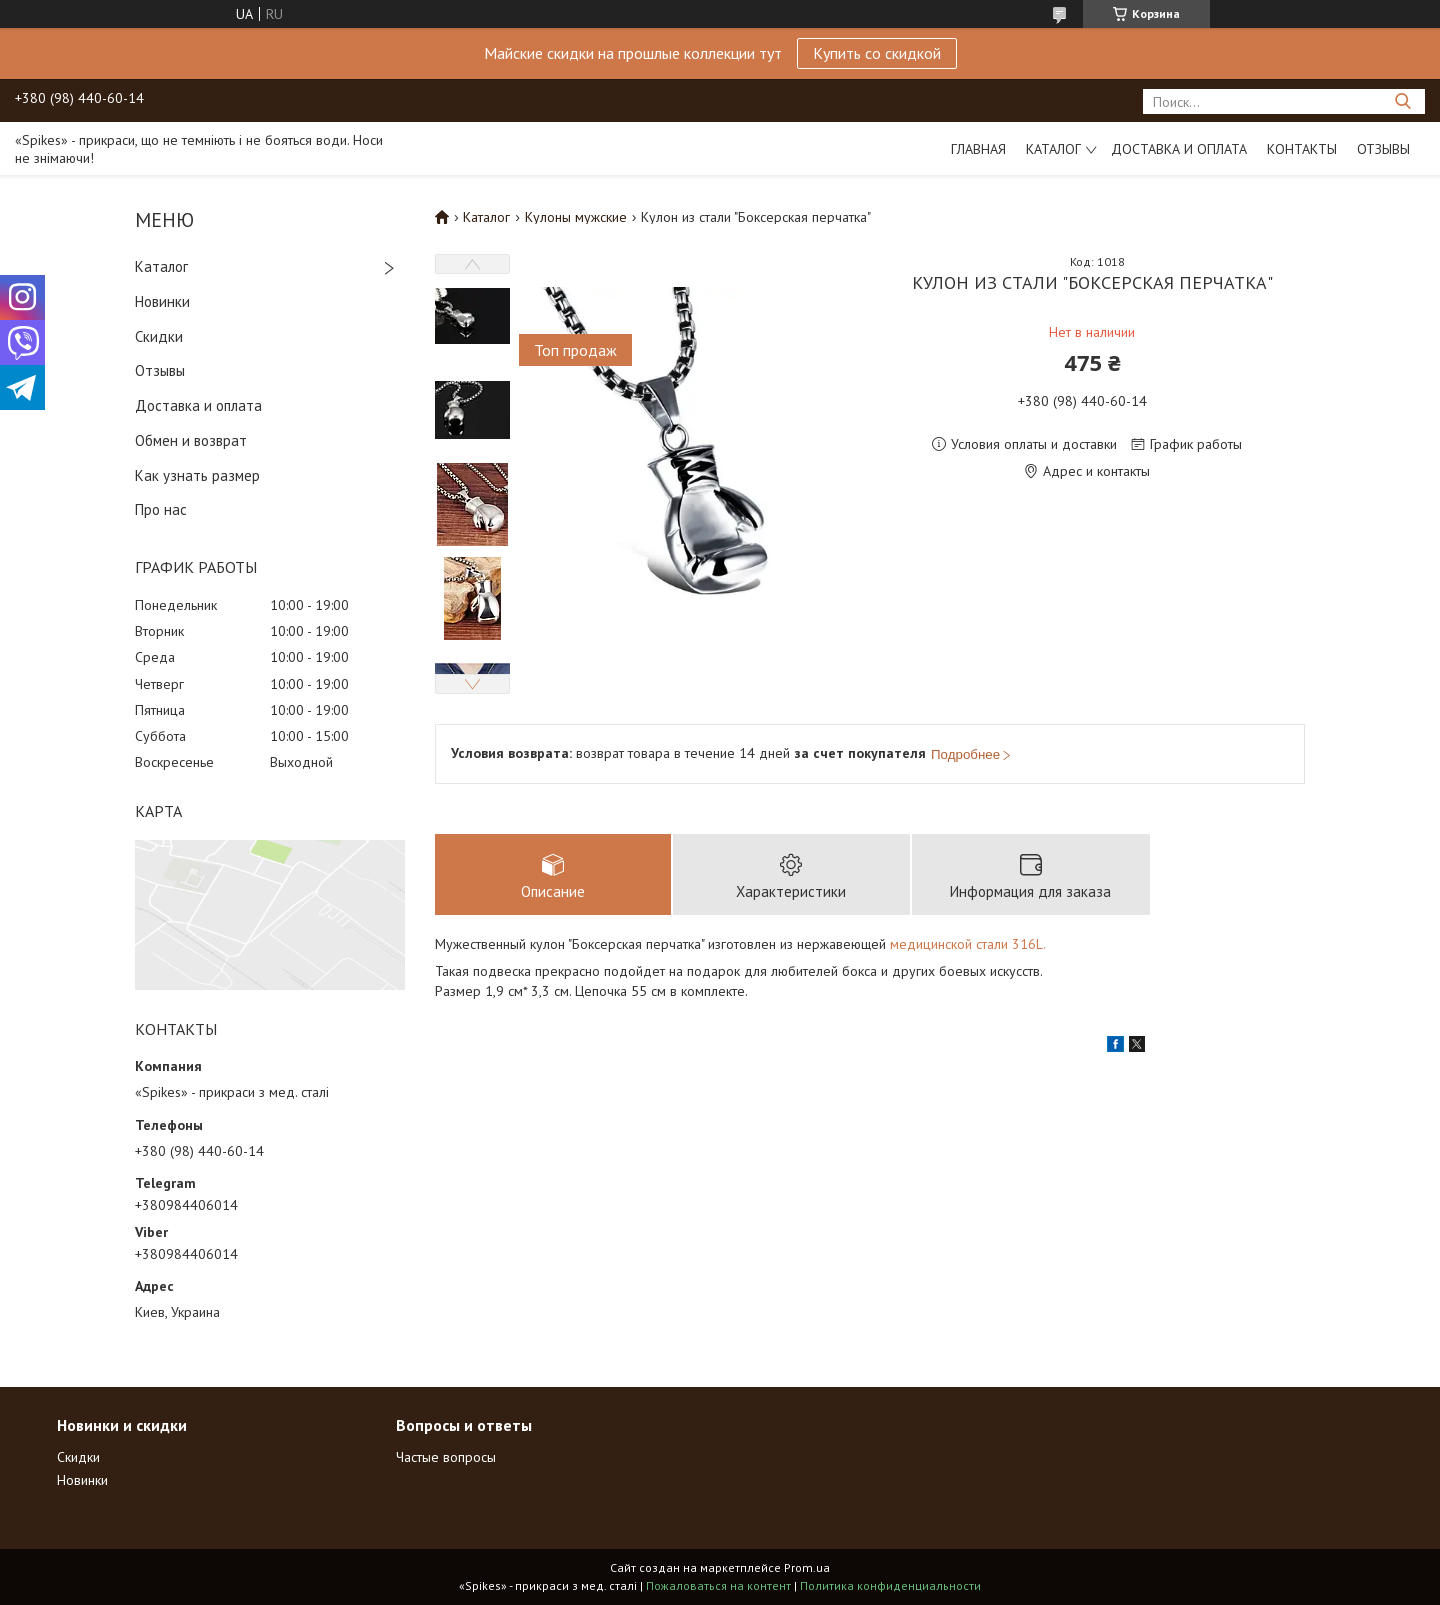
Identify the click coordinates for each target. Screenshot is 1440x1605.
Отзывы (1383, 149)
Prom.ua (807, 1567)
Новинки (162, 301)
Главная (978, 149)
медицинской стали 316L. (968, 944)
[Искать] (1402, 101)
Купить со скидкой (877, 53)
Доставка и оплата (1179, 149)
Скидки (159, 336)
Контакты (1302, 149)
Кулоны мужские (576, 217)
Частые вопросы (446, 1457)
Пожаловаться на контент (718, 1585)
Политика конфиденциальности (890, 1585)
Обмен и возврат (191, 440)
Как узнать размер (197, 475)
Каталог (1053, 149)
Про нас (161, 509)
